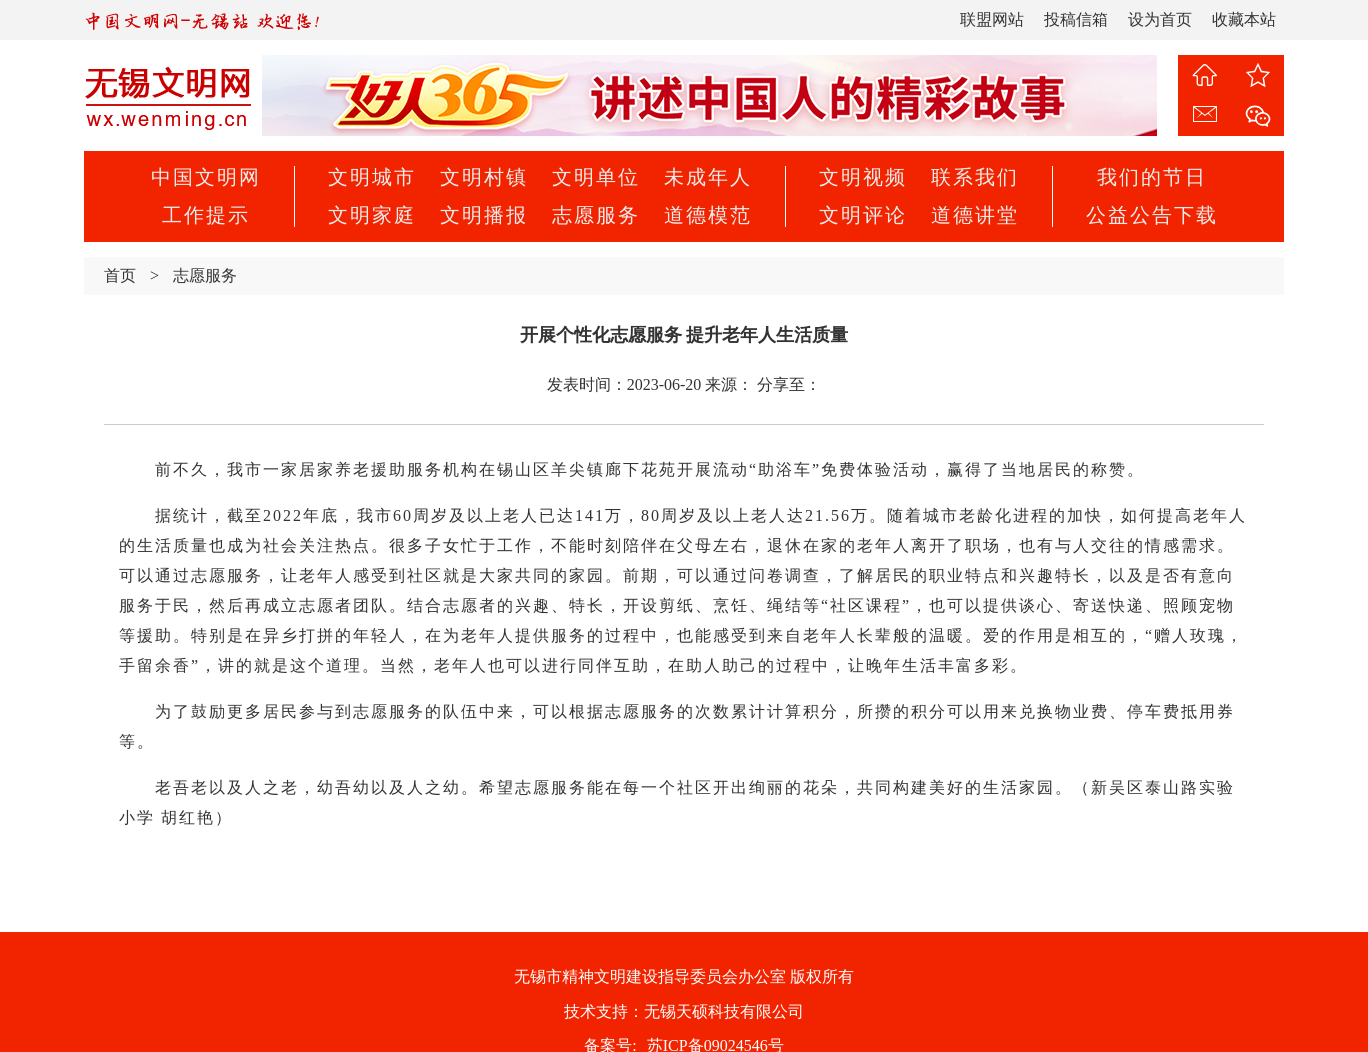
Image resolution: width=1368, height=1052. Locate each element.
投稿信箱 (1076, 19)
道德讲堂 (975, 215)
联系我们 (975, 177)
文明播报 (484, 215)
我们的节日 (1152, 177)
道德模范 (708, 215)
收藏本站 (1244, 19)
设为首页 (1160, 19)
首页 (120, 275)
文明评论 (863, 215)
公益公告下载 (1152, 215)
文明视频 (863, 177)
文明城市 (372, 177)
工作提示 (206, 215)
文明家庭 (372, 215)
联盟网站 (992, 19)
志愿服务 (596, 215)
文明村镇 (484, 177)
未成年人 (708, 177)
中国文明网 (206, 177)
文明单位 (596, 177)
